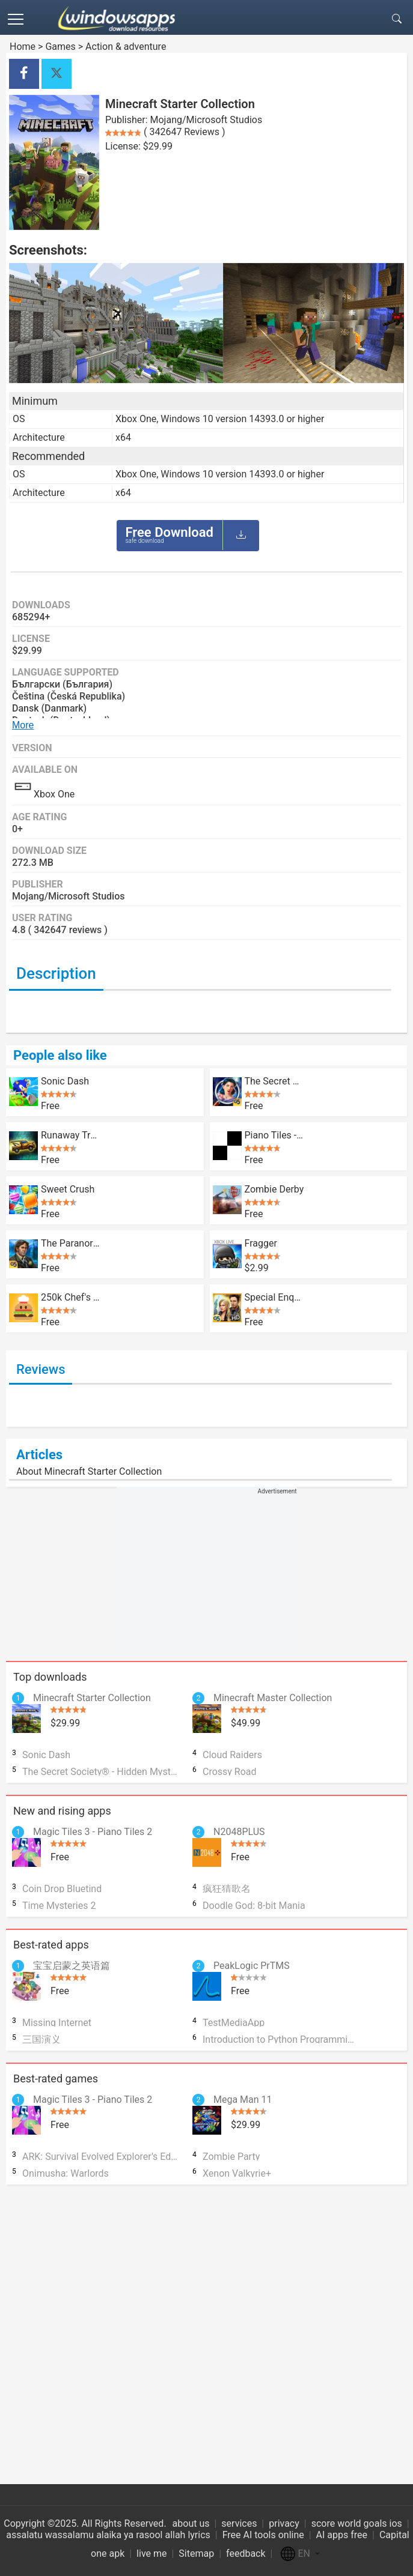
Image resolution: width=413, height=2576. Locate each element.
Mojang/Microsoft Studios (206, 119)
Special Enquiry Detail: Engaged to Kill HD (274, 1297)
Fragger (261, 1243)
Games (60, 46)
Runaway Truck (70, 1134)
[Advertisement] (207, 1571)
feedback (246, 2553)
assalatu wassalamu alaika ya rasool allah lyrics (108, 2535)
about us (191, 2523)
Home (22, 46)
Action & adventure (125, 46)
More (23, 725)
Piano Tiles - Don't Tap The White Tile (274, 1134)
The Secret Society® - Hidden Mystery (274, 1080)
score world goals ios (356, 2523)
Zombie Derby (274, 1189)
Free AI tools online (263, 2535)
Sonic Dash (65, 1080)
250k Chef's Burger (70, 1297)
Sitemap (196, 2553)
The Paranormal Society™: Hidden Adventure (70, 1243)
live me (151, 2553)
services (239, 2523)
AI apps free (341, 2535)
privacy (284, 2523)
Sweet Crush (67, 1189)
